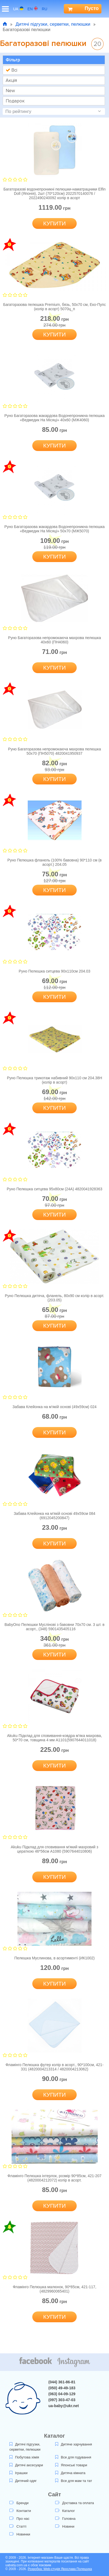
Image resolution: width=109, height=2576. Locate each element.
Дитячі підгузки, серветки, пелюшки (53, 24)
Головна (65, 2519)
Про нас (19, 2519)
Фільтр (13, 60)
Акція (11, 80)
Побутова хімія (24, 2457)
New (10, 90)
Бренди (19, 2503)
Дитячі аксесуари (26, 2465)
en (32, 9)
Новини (64, 2526)
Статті (17, 2526)
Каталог (65, 2511)
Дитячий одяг (23, 2481)
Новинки (19, 2534)
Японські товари (71, 2465)
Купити (54, 223)
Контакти (20, 2511)
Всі (11, 70)
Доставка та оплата (74, 2503)
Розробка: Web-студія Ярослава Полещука (60, 2569)
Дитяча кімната (70, 2473)
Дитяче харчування (73, 2444)
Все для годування (73, 2457)
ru (47, 9)
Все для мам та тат (73, 2481)
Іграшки (18, 2473)
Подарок (15, 101)
